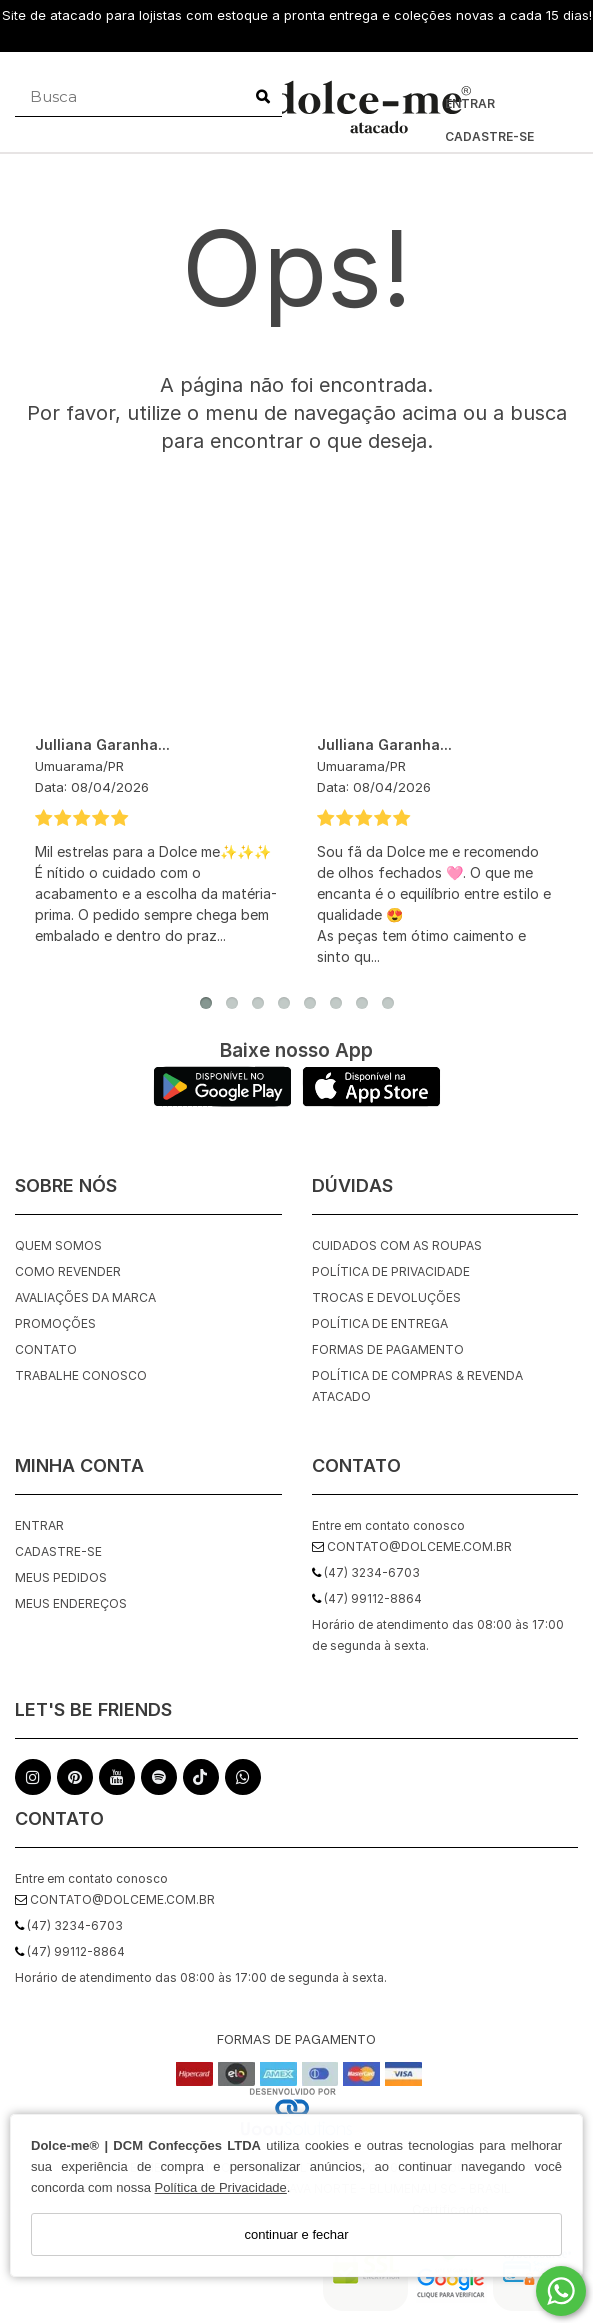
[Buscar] (263, 97)
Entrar (470, 103)
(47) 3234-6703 (69, 1925)
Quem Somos (58, 1245)
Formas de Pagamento (388, 1349)
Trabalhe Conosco (81, 1375)
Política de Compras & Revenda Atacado (417, 1386)
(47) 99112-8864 (70, 1951)
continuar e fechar (296, 2234)
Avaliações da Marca (85, 1297)
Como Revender (68, 1271)
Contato (46, 1349)
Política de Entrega (380, 1323)
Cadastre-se (489, 136)
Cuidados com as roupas (397, 1245)
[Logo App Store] (371, 1101)
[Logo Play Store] (222, 1101)
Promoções (55, 1323)
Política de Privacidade (221, 2187)
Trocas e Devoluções (386, 1297)
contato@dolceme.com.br (115, 1899)
